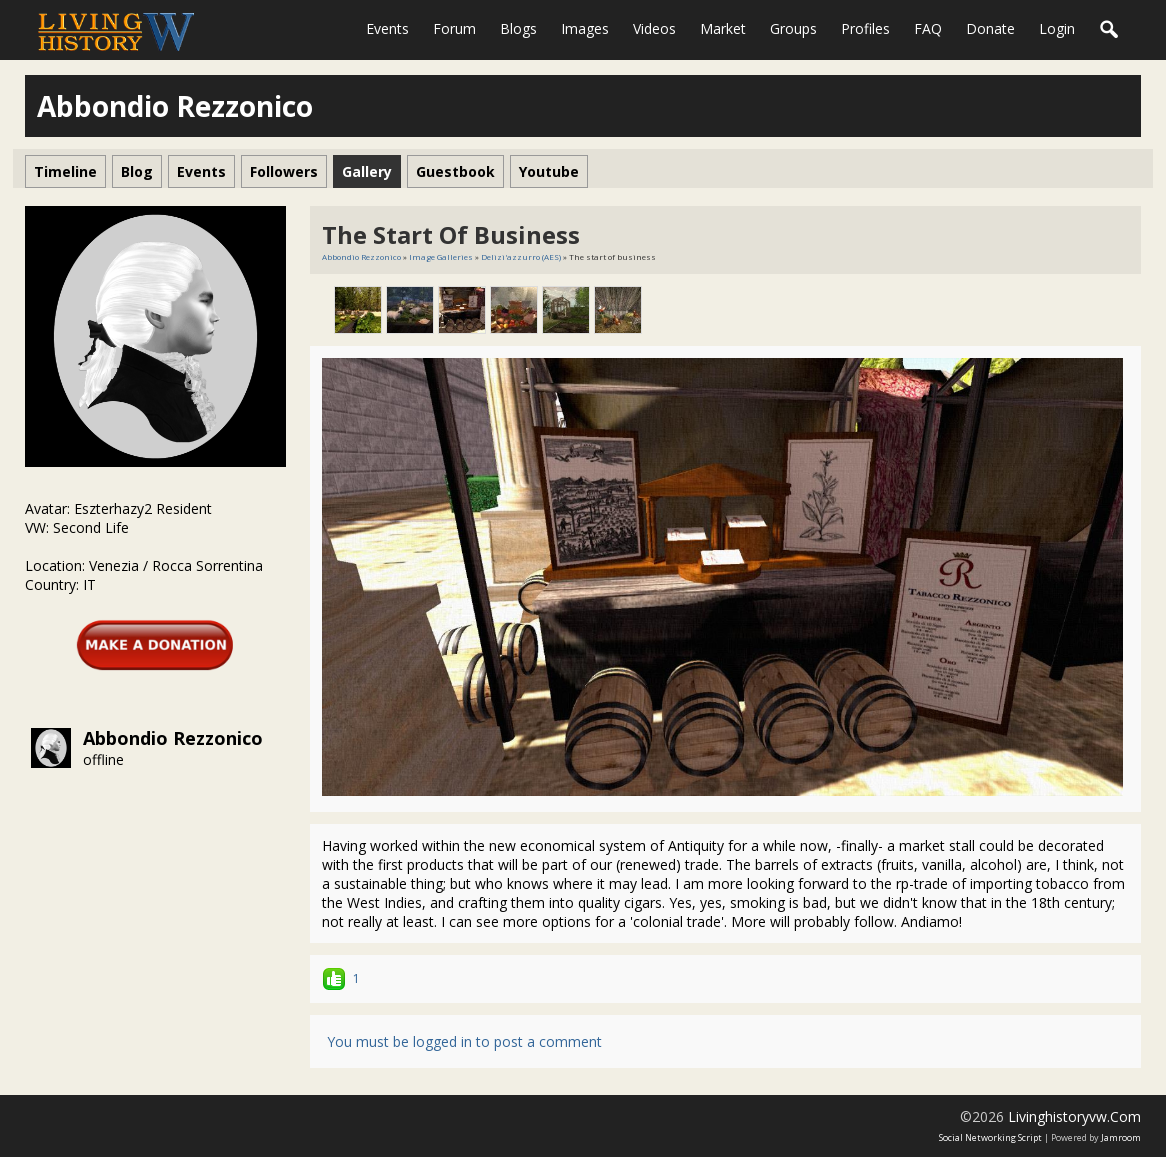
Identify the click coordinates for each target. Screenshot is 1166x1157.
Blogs (518, 28)
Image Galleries (441, 256)
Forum (454, 28)
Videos (654, 28)
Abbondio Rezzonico (173, 738)
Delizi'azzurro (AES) (521, 256)
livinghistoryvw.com (1074, 1116)
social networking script (990, 1137)
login (1057, 28)
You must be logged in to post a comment (464, 1041)
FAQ (928, 28)
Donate (990, 28)
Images (585, 28)
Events (387, 28)
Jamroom (1121, 1137)
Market (723, 28)
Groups (793, 28)
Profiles (865, 28)
